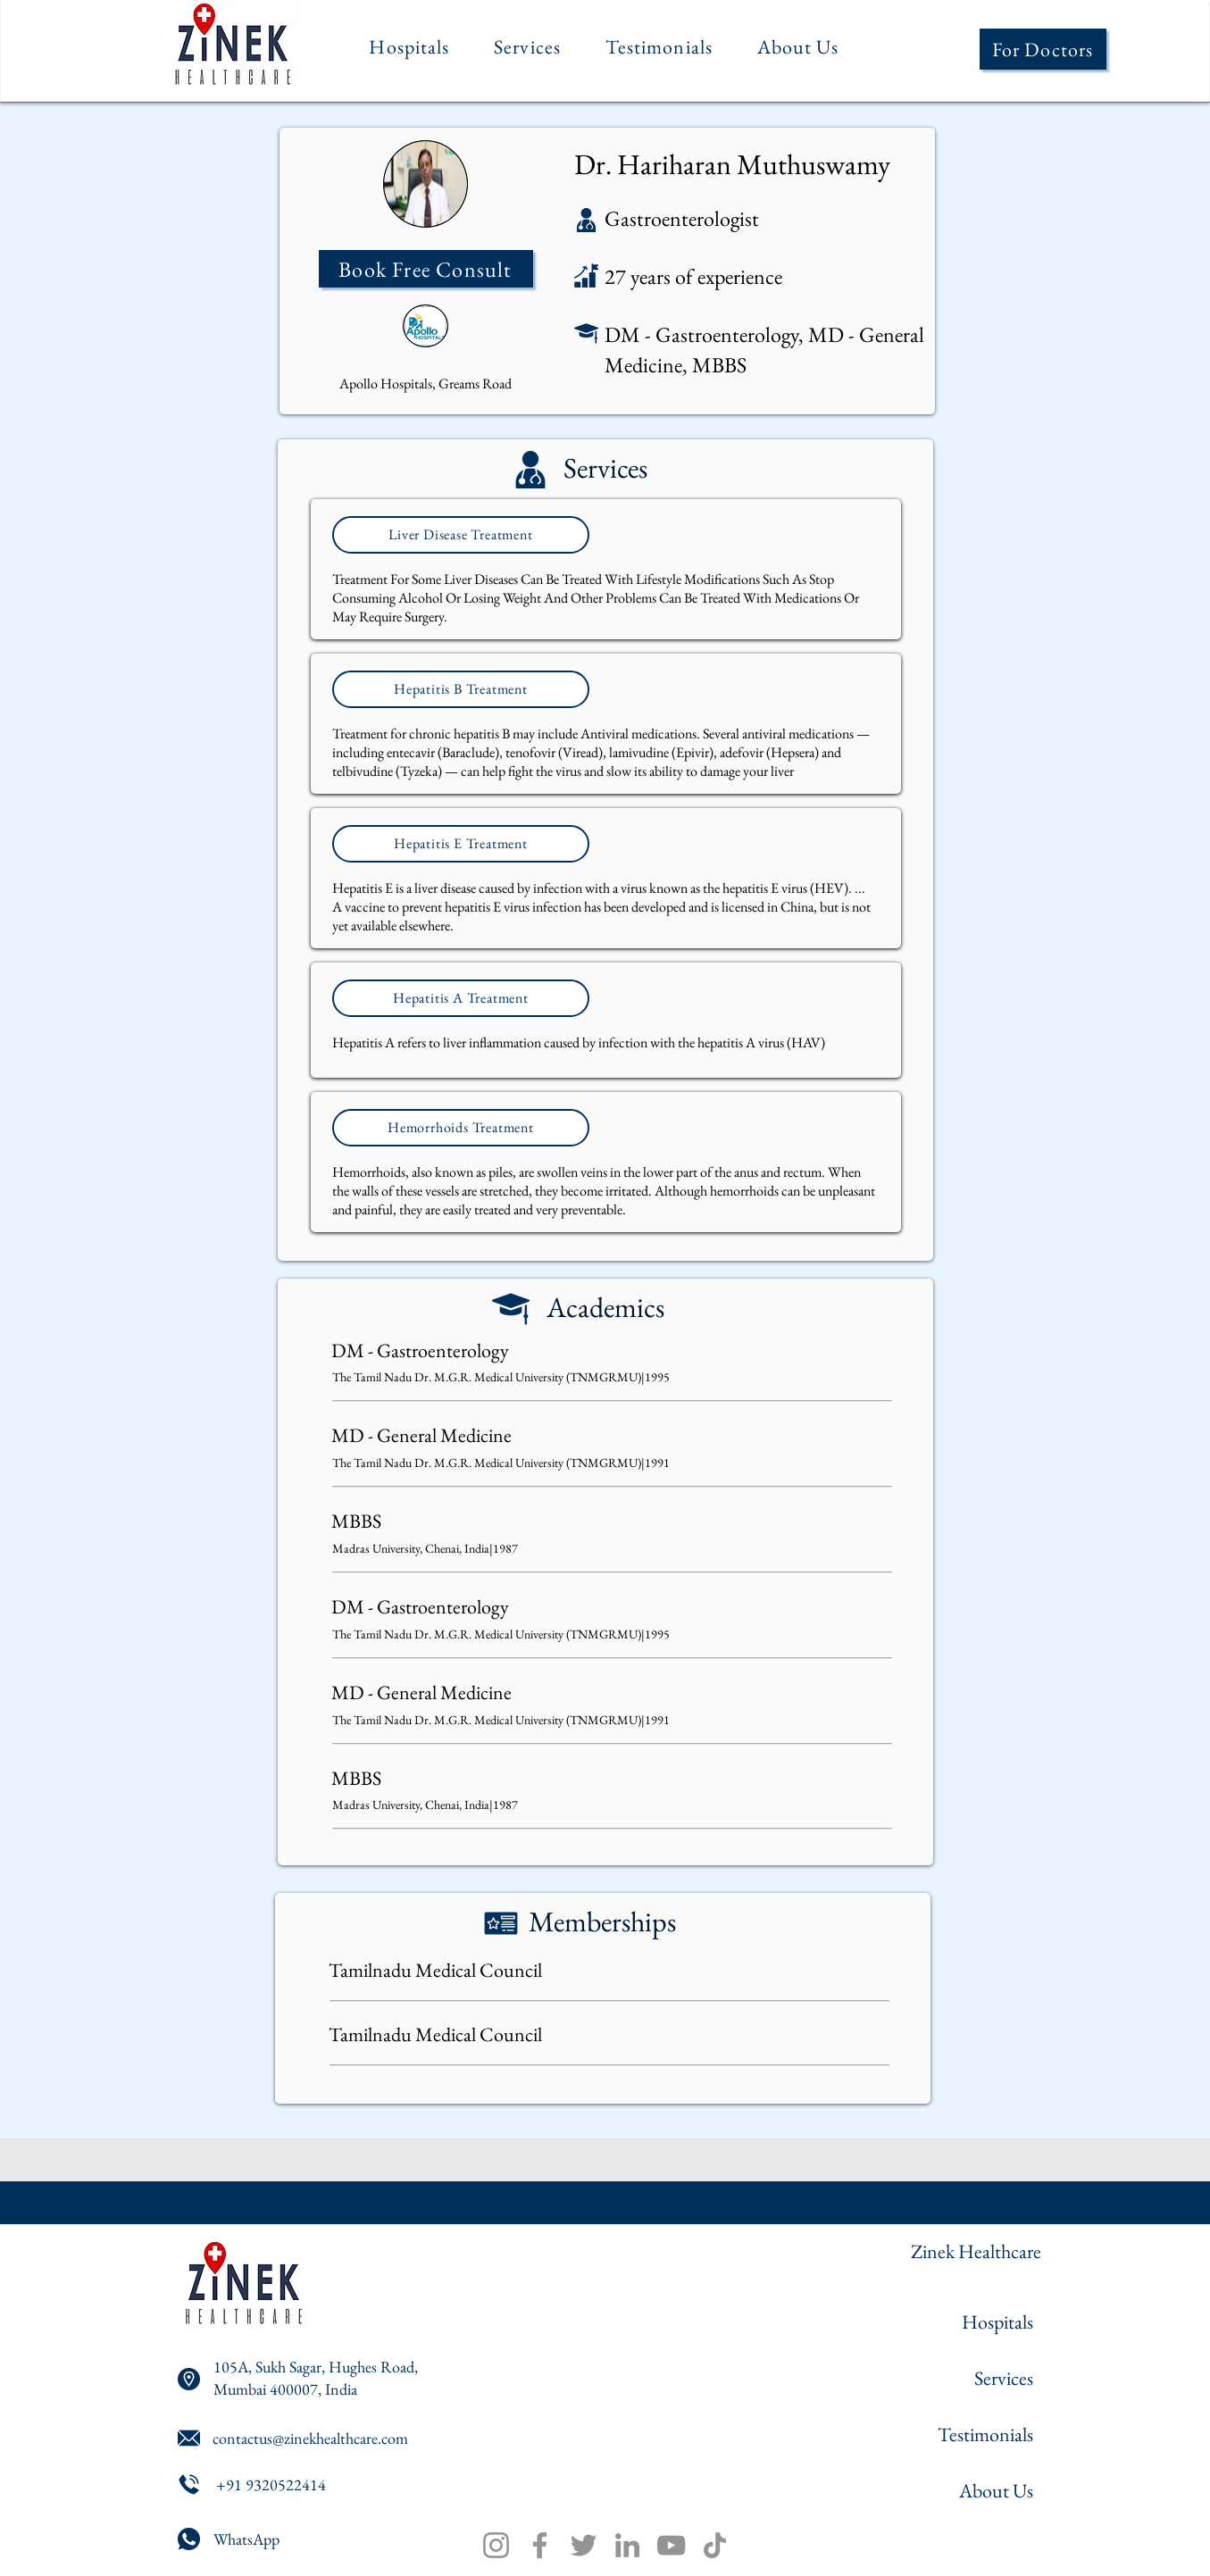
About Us (996, 2491)
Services (1003, 2378)
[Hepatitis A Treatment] (460, 998)
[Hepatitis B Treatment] (460, 689)
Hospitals (997, 2322)
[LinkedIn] (627, 2545)
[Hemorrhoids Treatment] (460, 1127)
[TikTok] (714, 2545)
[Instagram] (496, 2545)
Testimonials (985, 2434)
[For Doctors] (1043, 49)
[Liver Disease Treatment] (460, 535)
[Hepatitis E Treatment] (460, 844)
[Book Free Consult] (426, 269)
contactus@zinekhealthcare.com (310, 2438)
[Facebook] (539, 2545)
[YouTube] (671, 2545)
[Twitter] (583, 2545)
